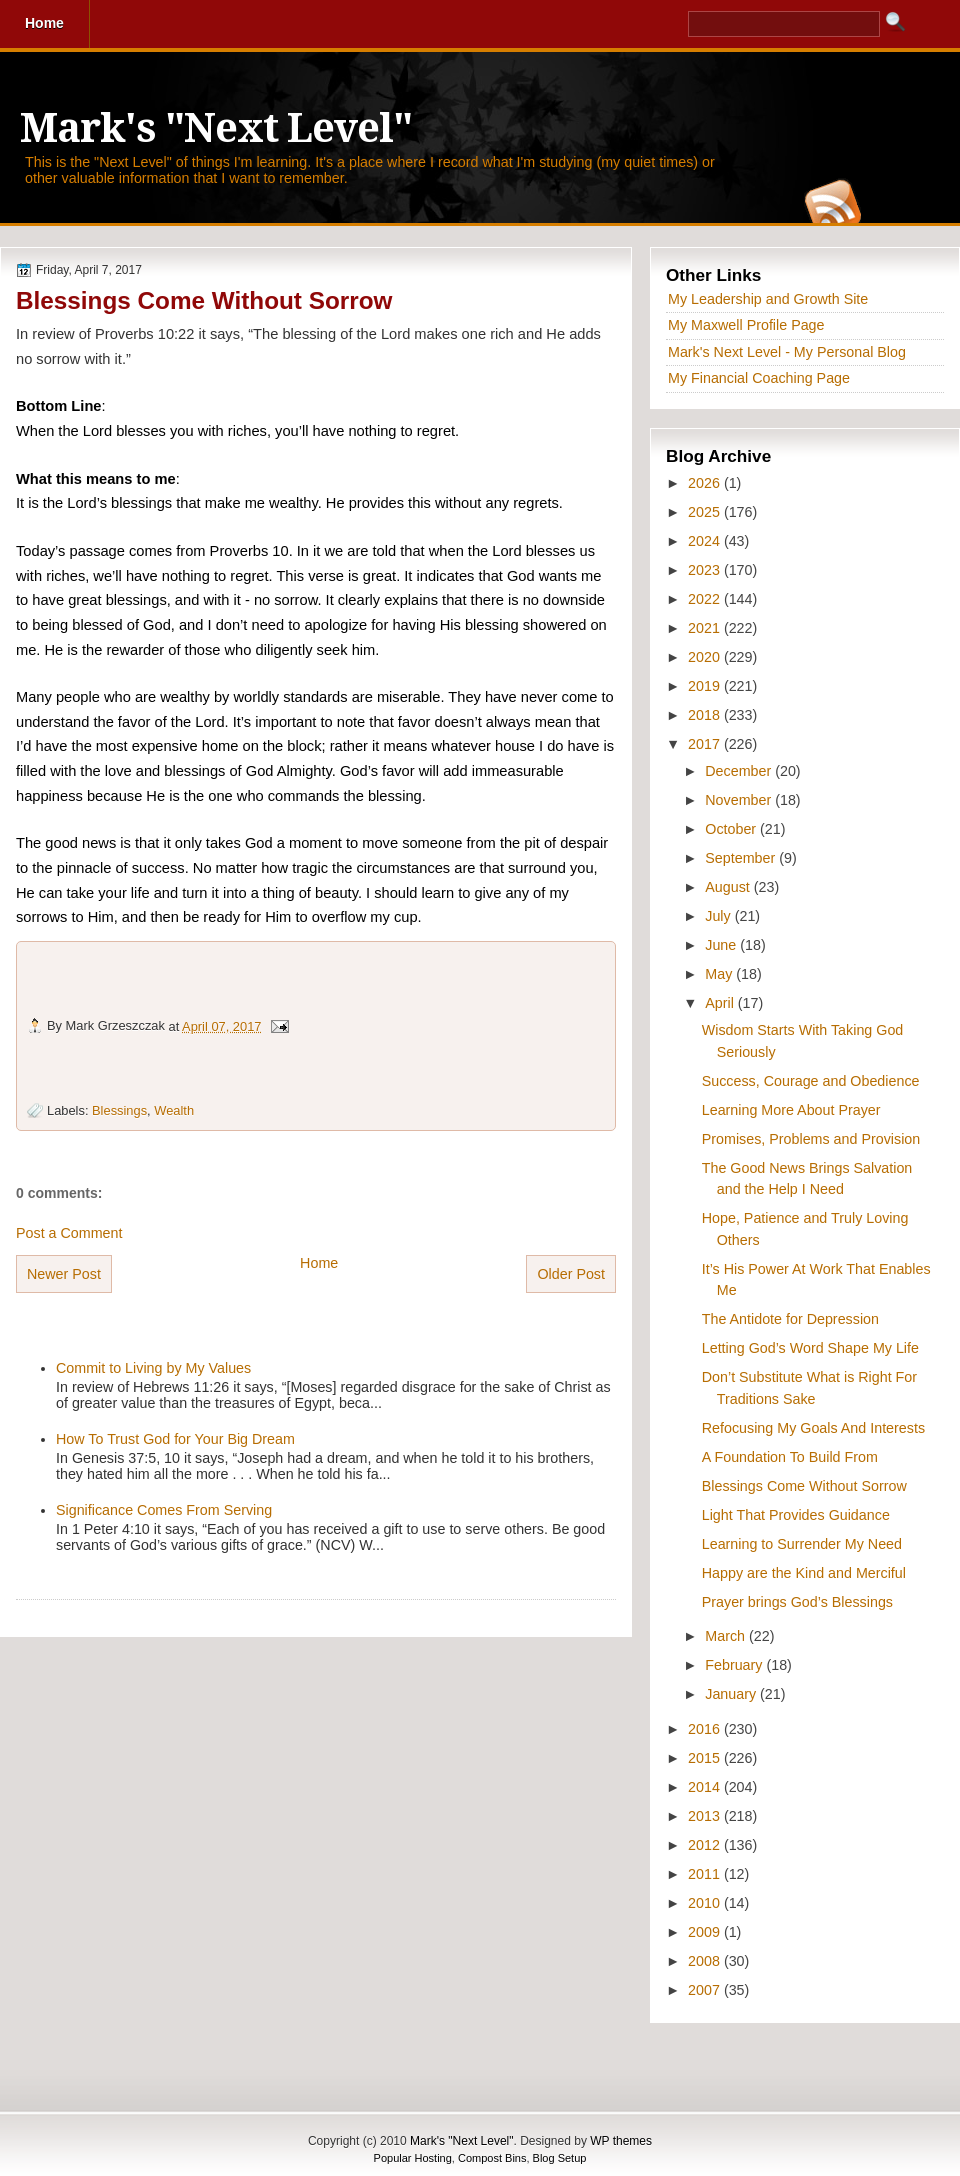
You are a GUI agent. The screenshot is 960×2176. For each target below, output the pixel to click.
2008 (706, 1961)
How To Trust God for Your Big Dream (175, 1439)
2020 (706, 657)
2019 (706, 686)
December (740, 771)
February (735, 1665)
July (719, 916)
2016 (706, 1729)
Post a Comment (69, 1233)
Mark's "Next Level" (216, 128)
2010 (706, 1903)
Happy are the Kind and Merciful (804, 1573)
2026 (706, 483)
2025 (706, 512)
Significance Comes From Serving (164, 1510)
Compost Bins (492, 2158)
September (742, 858)
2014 (706, 1787)
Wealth (174, 1110)
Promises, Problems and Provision (811, 1139)
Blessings (119, 1110)
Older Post (571, 1274)
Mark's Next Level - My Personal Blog (787, 352)
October (732, 829)
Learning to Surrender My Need (802, 1544)
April (721, 1003)
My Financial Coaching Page (759, 378)
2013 (706, 1816)
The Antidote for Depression (790, 1319)
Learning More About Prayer (791, 1110)
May (720, 974)
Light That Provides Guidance (796, 1515)
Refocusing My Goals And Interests (813, 1428)
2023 (706, 570)
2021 (706, 628)
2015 (706, 1758)
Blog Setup (560, 2158)
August (729, 887)
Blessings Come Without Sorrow (204, 300)
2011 (706, 1874)
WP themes (621, 2141)
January (732, 1694)
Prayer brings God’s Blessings (797, 1602)
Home (319, 1263)
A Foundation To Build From (790, 1457)
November (740, 800)
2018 (706, 715)
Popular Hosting (413, 2158)
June (722, 945)
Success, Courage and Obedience (811, 1081)
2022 (706, 599)
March (727, 1636)
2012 (706, 1845)
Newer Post (64, 1274)
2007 (706, 1990)
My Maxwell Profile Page (746, 325)
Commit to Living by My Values (153, 1368)
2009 (706, 1932)
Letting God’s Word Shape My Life (810, 1348)
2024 (706, 541)
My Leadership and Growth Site (768, 299)
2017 (706, 744)
